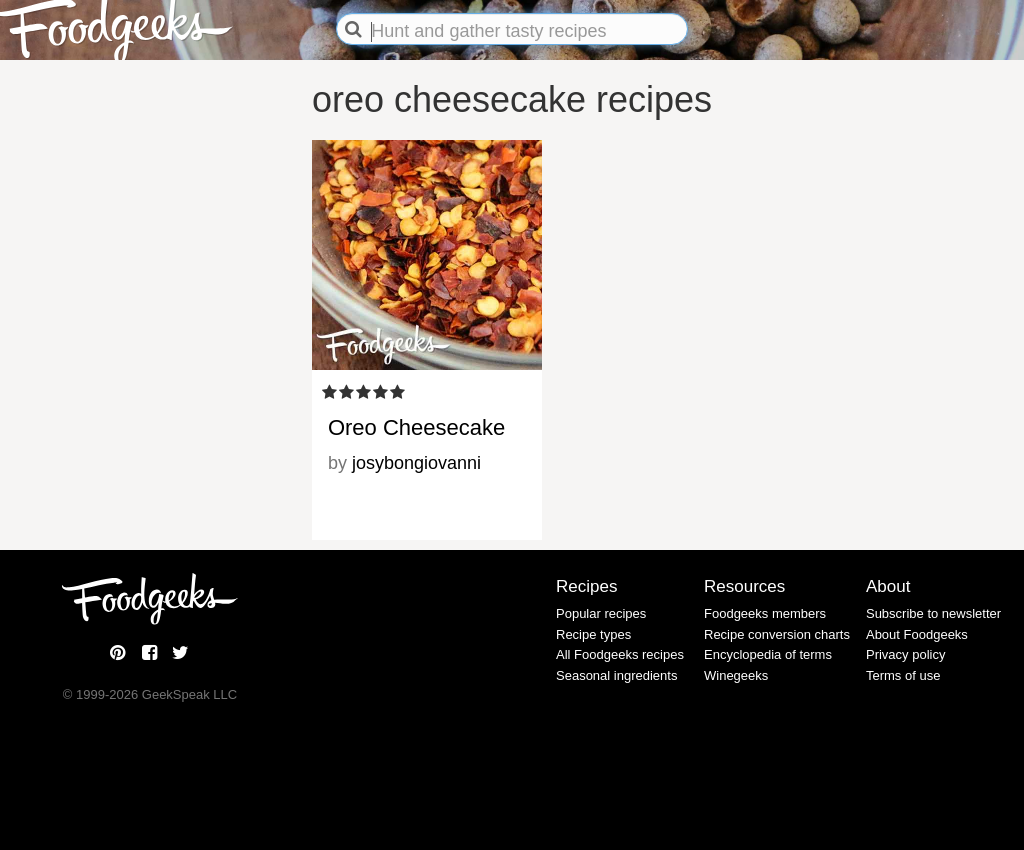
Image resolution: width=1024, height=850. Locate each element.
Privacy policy (905, 654)
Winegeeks (736, 675)
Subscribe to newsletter (933, 613)
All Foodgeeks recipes (620, 654)
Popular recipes (601, 613)
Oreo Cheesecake (416, 427)
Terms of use (903, 675)
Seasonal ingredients (616, 675)
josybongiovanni (416, 463)
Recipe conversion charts (777, 634)
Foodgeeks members (765, 613)
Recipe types (593, 634)
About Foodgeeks (917, 634)
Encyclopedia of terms (768, 654)
